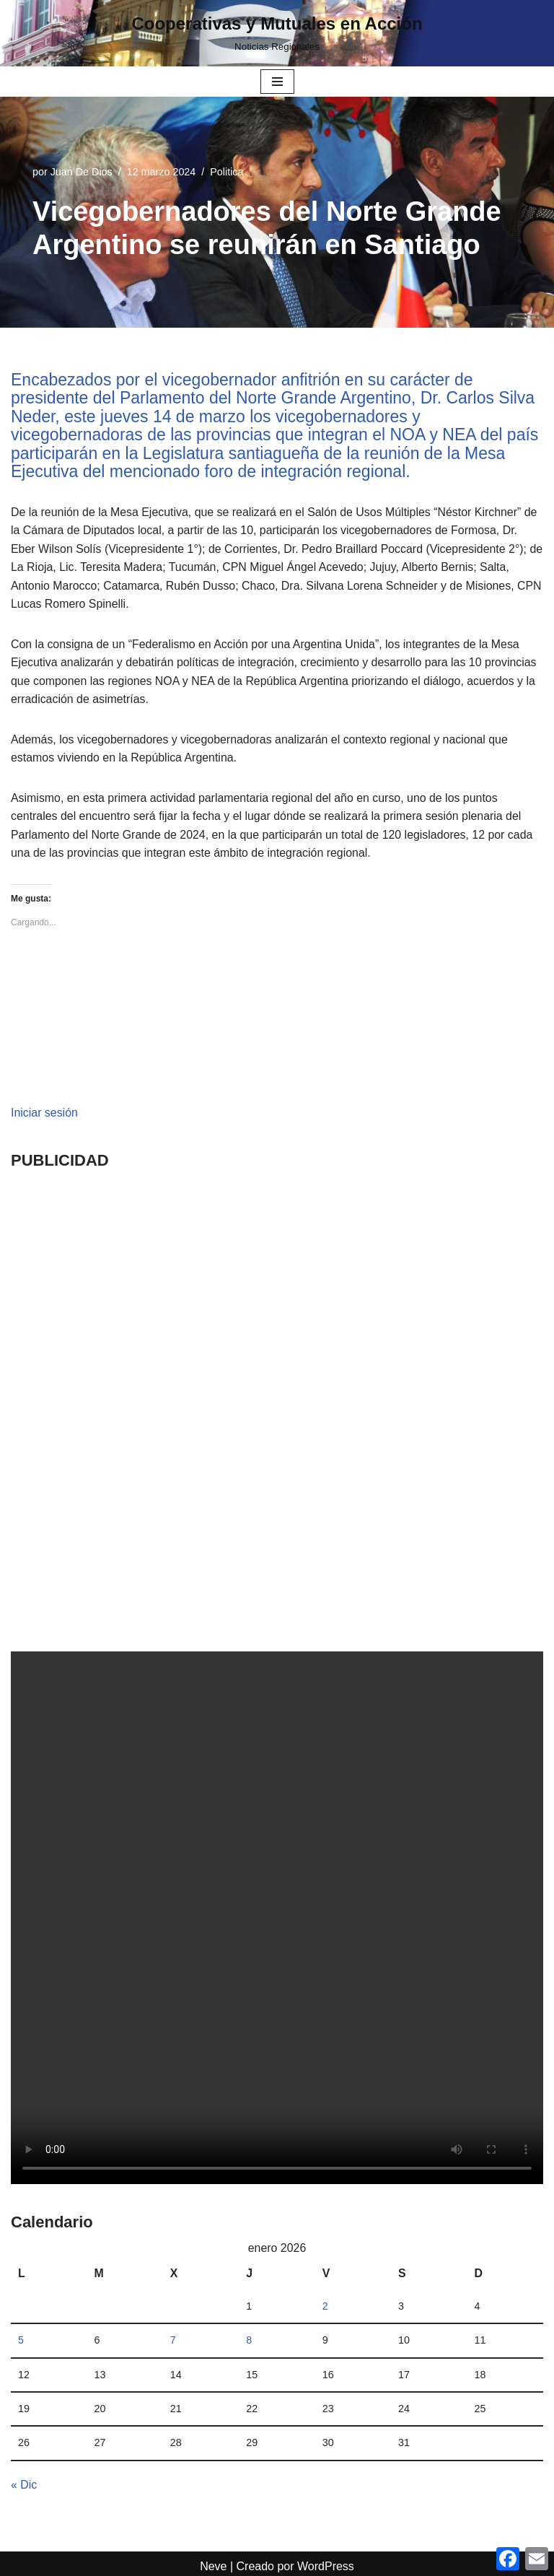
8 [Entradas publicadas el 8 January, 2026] (249, 2342)
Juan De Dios (81, 172)
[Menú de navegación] (277, 81)
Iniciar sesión (44, 1114)
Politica (227, 172)
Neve (213, 2569)
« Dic (24, 2487)
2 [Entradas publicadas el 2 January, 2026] (325, 2308)
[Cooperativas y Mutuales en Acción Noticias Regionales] (276, 33)
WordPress (325, 2569)
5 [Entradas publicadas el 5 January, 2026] (21, 2342)
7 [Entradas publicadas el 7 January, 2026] (173, 2342)
